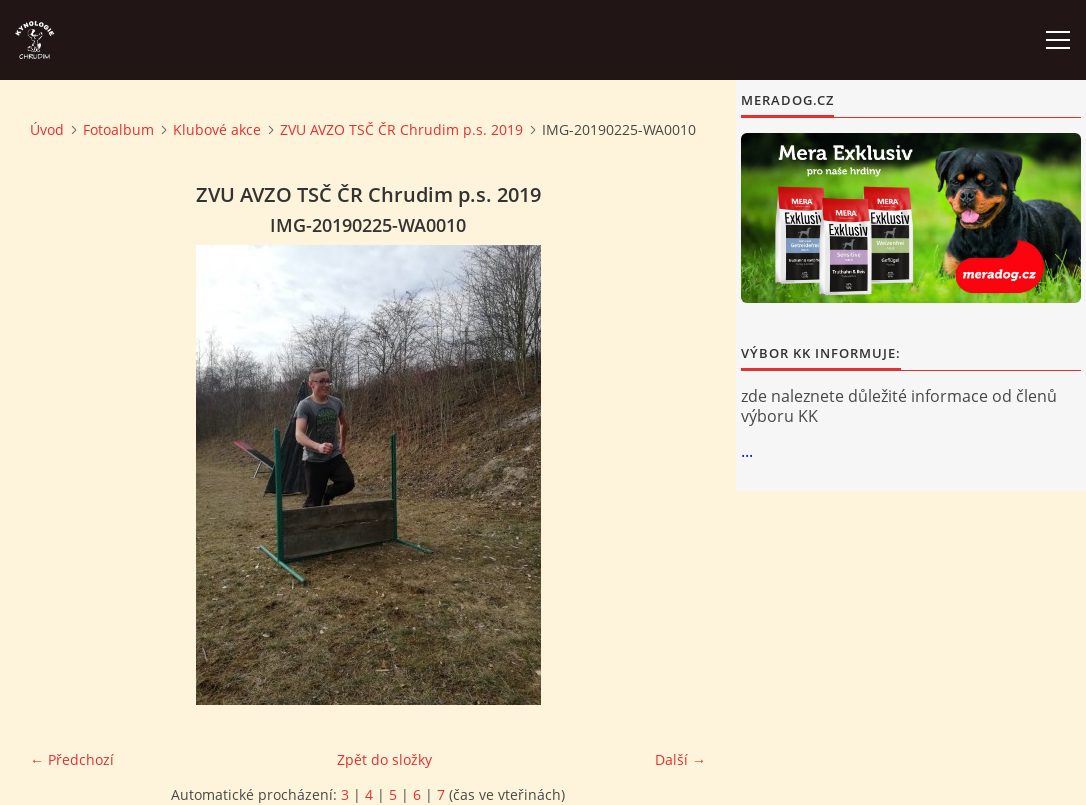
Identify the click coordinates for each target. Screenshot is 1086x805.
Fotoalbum (118, 129)
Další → (680, 759)
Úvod (47, 129)
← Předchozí (72, 759)
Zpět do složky (384, 759)
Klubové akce (217, 129)
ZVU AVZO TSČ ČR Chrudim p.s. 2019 (401, 129)
